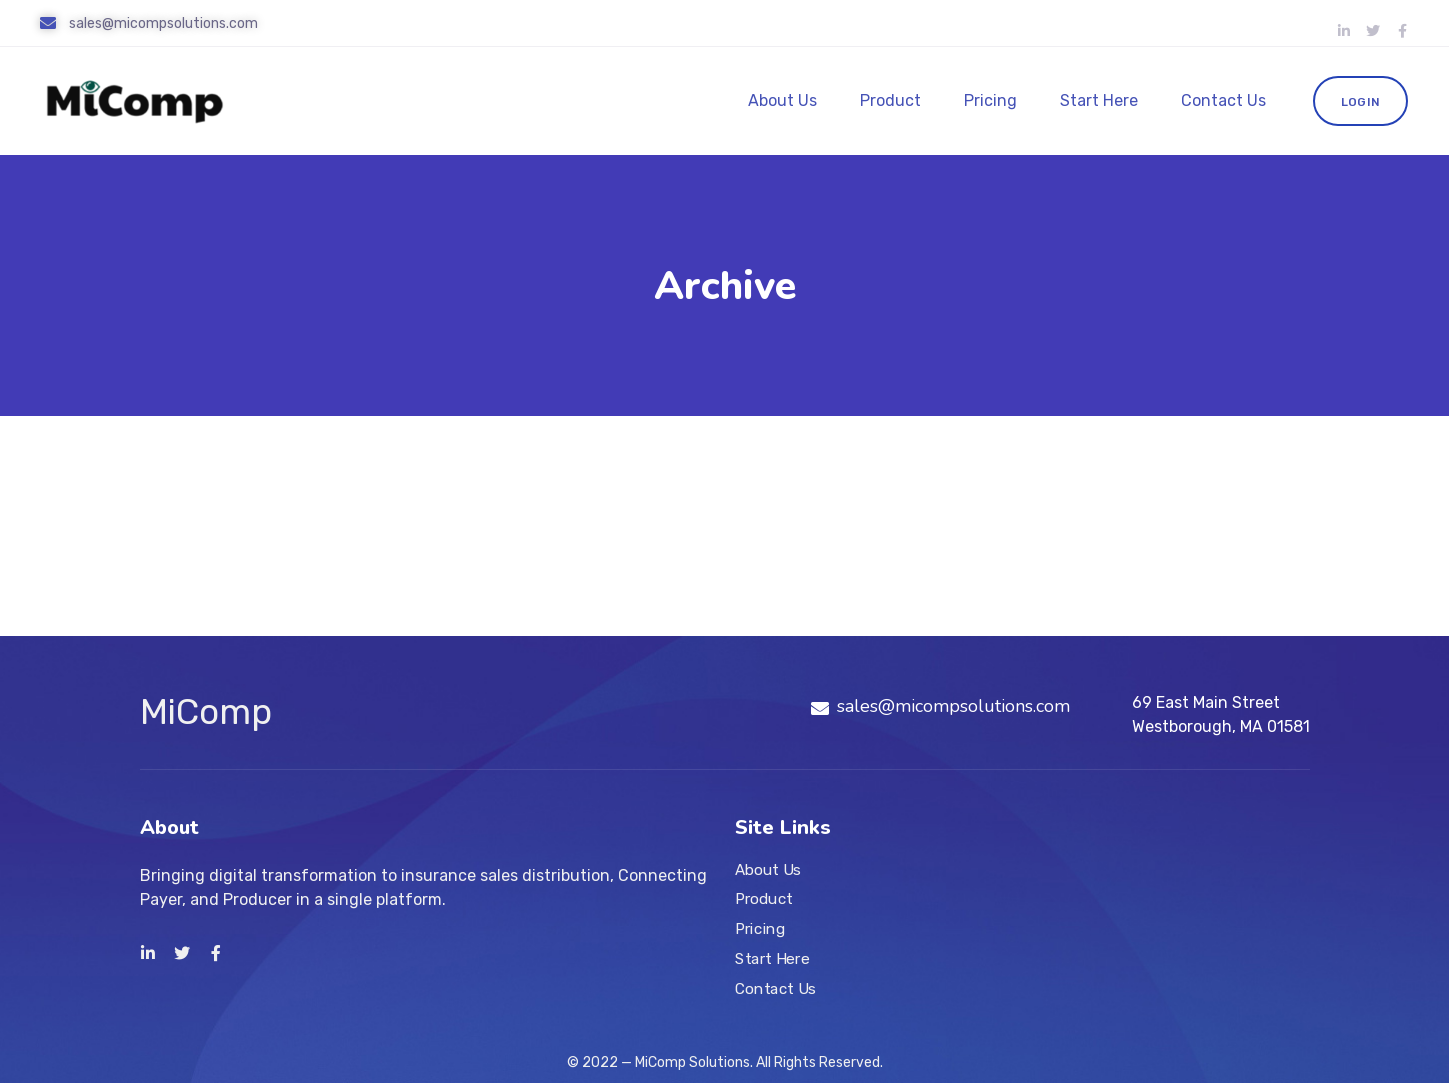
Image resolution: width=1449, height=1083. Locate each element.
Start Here (1099, 100)
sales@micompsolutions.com (163, 23)
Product (890, 100)
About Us (782, 100)
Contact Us (1223, 100)
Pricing (990, 100)
